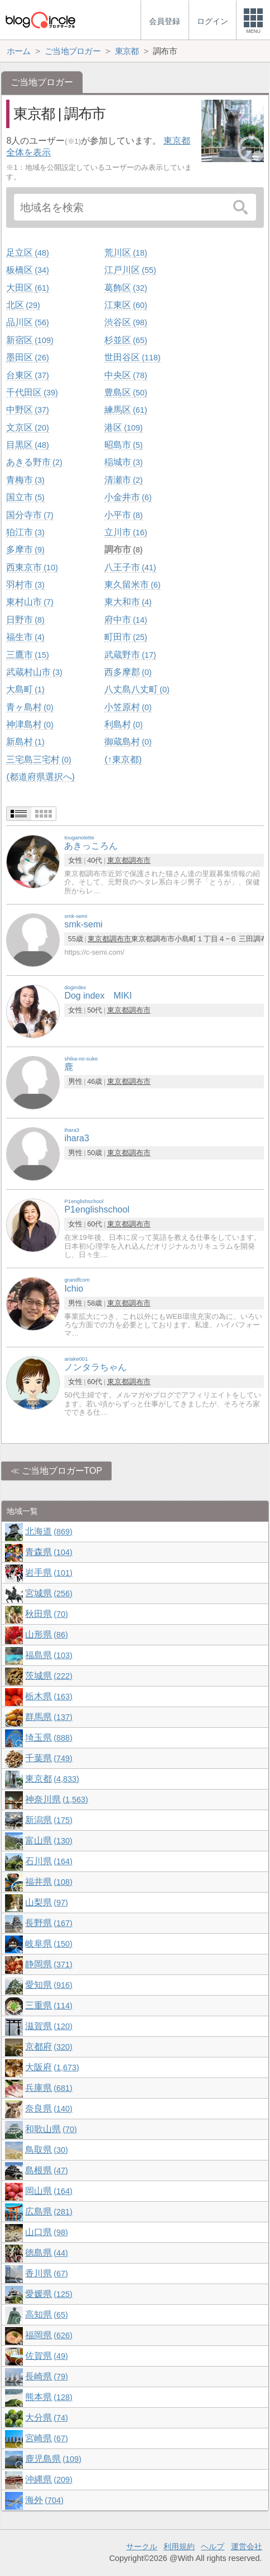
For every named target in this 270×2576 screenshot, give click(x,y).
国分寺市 (29, 515)
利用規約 (179, 2546)
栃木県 (48, 1696)
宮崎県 (46, 2438)
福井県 (48, 1881)
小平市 (123, 515)
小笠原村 (127, 707)
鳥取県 (46, 2149)
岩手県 (48, 1572)
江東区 (125, 305)
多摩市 (25, 549)
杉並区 (125, 340)
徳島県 (46, 2252)
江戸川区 (130, 270)
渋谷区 (125, 322)
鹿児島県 (53, 2458)
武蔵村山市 (34, 672)
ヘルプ (212, 2546)
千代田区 (31, 392)
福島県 (48, 1655)
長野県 (48, 1923)
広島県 (48, 2211)
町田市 (125, 637)
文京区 (27, 427)
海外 (44, 2500)
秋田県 (46, 1614)
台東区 (27, 375)
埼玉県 (48, 1737)
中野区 (27, 409)
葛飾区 (125, 287)
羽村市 (25, 584)
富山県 (48, 1840)
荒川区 (125, 252)
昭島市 (123, 444)
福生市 (25, 637)
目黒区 (27, 444)
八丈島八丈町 (136, 689)
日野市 (25, 619)
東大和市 (127, 602)
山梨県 (46, 1902)
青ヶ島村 (29, 707)
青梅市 (25, 480)
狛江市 (25, 532)
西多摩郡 (127, 672)
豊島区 (125, 392)
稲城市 (123, 462)
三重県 (48, 2005)
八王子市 (130, 567)
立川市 (125, 532)
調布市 (123, 549)
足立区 (27, 252)
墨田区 (27, 357)
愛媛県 (48, 2294)
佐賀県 (46, 2355)
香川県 (46, 2273)
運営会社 (246, 2546)
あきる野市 (34, 462)
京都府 (48, 2046)
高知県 (46, 2314)
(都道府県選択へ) (40, 776)
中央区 (125, 375)
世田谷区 (132, 357)
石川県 (48, 1861)
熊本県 (48, 2397)
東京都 (118, 860)
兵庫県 (48, 2088)
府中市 (125, 619)
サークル (141, 2546)
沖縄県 (48, 2479)
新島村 (25, 741)
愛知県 (48, 1985)
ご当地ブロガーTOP (62, 1470)
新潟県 (48, 1820)
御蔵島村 (127, 741)
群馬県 (48, 1717)
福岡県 (48, 2335)
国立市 (25, 497)
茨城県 (48, 1675)
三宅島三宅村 (38, 759)
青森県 (48, 1552)
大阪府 (52, 2067)
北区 (23, 305)
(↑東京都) (123, 759)
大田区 (27, 287)
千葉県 (48, 1758)
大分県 (46, 2417)
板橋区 (27, 270)
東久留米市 (132, 584)
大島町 (25, 689)
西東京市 (31, 567)
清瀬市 (123, 480)
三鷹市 (27, 654)
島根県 (46, 2170)
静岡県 (48, 1964)
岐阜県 (48, 1943)
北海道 (48, 1531)
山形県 (46, 1634)
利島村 (123, 724)
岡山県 (48, 2191)
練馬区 (125, 409)
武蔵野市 (130, 654)
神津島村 (29, 724)
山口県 (46, 2232)
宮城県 (48, 1593)
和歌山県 (50, 2129)
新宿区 (29, 340)
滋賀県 (48, 2026)
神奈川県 (56, 1799)
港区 (123, 427)
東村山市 (29, 602)
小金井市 (127, 497)
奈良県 (48, 2108)
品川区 (27, 322)
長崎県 (46, 2376)
